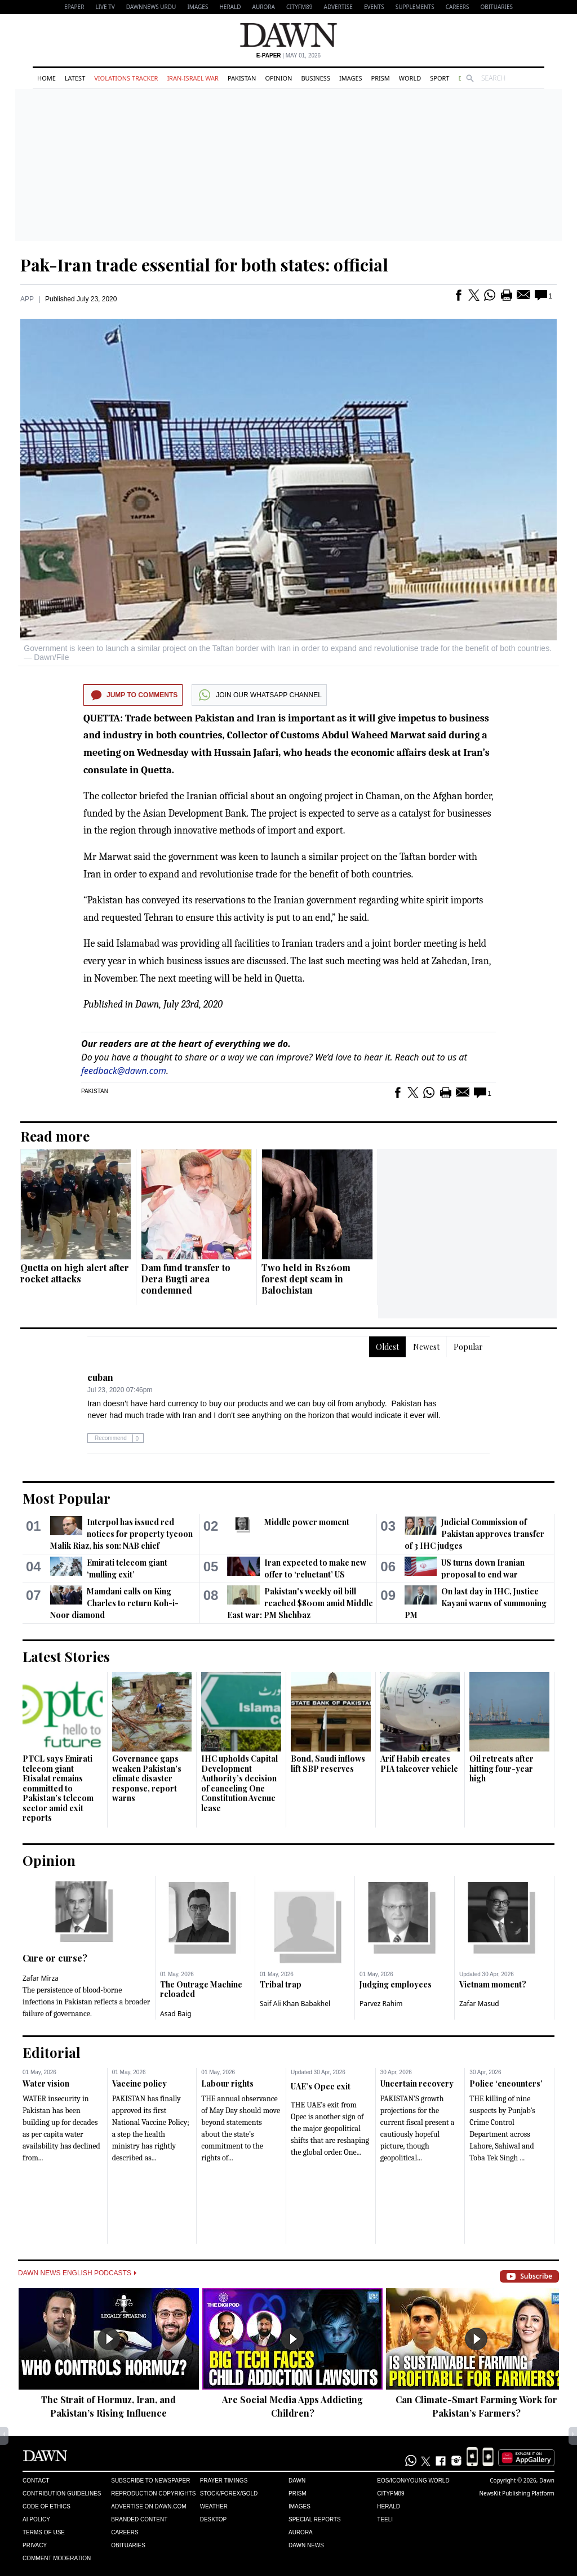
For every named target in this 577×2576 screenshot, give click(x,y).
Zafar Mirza (41, 1978)
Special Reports (314, 2519)
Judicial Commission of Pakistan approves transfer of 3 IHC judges (474, 1534)
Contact (36, 2480)
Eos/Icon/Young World (413, 2480)
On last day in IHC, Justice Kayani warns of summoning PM (476, 1603)
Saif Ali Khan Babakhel (295, 2003)
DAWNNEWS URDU (151, 7)
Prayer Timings (224, 2480)
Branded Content (139, 2519)
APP (27, 299)
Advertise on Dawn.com (148, 2506)
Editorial (52, 2052)
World (410, 78)
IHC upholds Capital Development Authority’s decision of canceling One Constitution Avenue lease (239, 1783)
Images (197, 7)
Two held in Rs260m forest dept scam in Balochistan (305, 1279)
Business (315, 78)
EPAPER (74, 7)
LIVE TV (104, 7)
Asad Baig (176, 2013)
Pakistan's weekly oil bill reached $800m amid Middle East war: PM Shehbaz (299, 1603)
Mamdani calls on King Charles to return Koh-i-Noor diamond (114, 1603)
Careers (457, 7)
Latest (75, 78)
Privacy (35, 2545)
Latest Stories (66, 1656)
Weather (214, 2506)
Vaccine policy (139, 2083)
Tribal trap (280, 1984)
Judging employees (395, 1984)
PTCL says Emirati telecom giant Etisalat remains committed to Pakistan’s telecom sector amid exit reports (58, 1788)
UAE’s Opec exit (320, 2086)
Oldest (387, 1347)
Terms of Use (44, 2532)
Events (374, 7)
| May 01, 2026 (288, 55)
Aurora (263, 7)
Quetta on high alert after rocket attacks (74, 1273)
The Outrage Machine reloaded (201, 1989)
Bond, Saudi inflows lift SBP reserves (328, 1763)
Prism (380, 78)
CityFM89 (299, 7)
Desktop (213, 2519)
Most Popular (66, 1498)
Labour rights (227, 2083)
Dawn (296, 2480)
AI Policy (36, 2519)
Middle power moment (306, 1522)
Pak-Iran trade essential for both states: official (204, 264)
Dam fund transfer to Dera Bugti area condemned (185, 1279)
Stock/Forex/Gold (229, 2493)
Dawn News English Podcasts (77, 2273)
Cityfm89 (390, 2493)
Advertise (338, 7)
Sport (439, 78)
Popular (468, 1347)
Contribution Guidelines (62, 2493)
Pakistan (242, 78)
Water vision (46, 2083)
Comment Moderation (57, 2558)
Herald (230, 7)
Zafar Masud (479, 2003)
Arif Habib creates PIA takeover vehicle (419, 1763)
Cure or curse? (55, 1958)
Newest (426, 1347)
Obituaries (496, 7)
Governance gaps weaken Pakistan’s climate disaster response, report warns (146, 1778)
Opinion (278, 78)
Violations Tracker (126, 78)
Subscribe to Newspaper (150, 2480)
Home (46, 78)
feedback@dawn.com (123, 1070)
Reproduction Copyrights (153, 2493)
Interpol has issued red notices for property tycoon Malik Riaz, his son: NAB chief (121, 1534)
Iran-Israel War (193, 78)
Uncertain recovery (417, 2083)
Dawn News (306, 2545)
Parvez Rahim (380, 2003)
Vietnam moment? (492, 1984)
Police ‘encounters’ (506, 2083)
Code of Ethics (46, 2506)
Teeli (385, 2519)
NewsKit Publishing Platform (516, 2493)
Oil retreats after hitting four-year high (501, 1768)
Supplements (415, 7)
